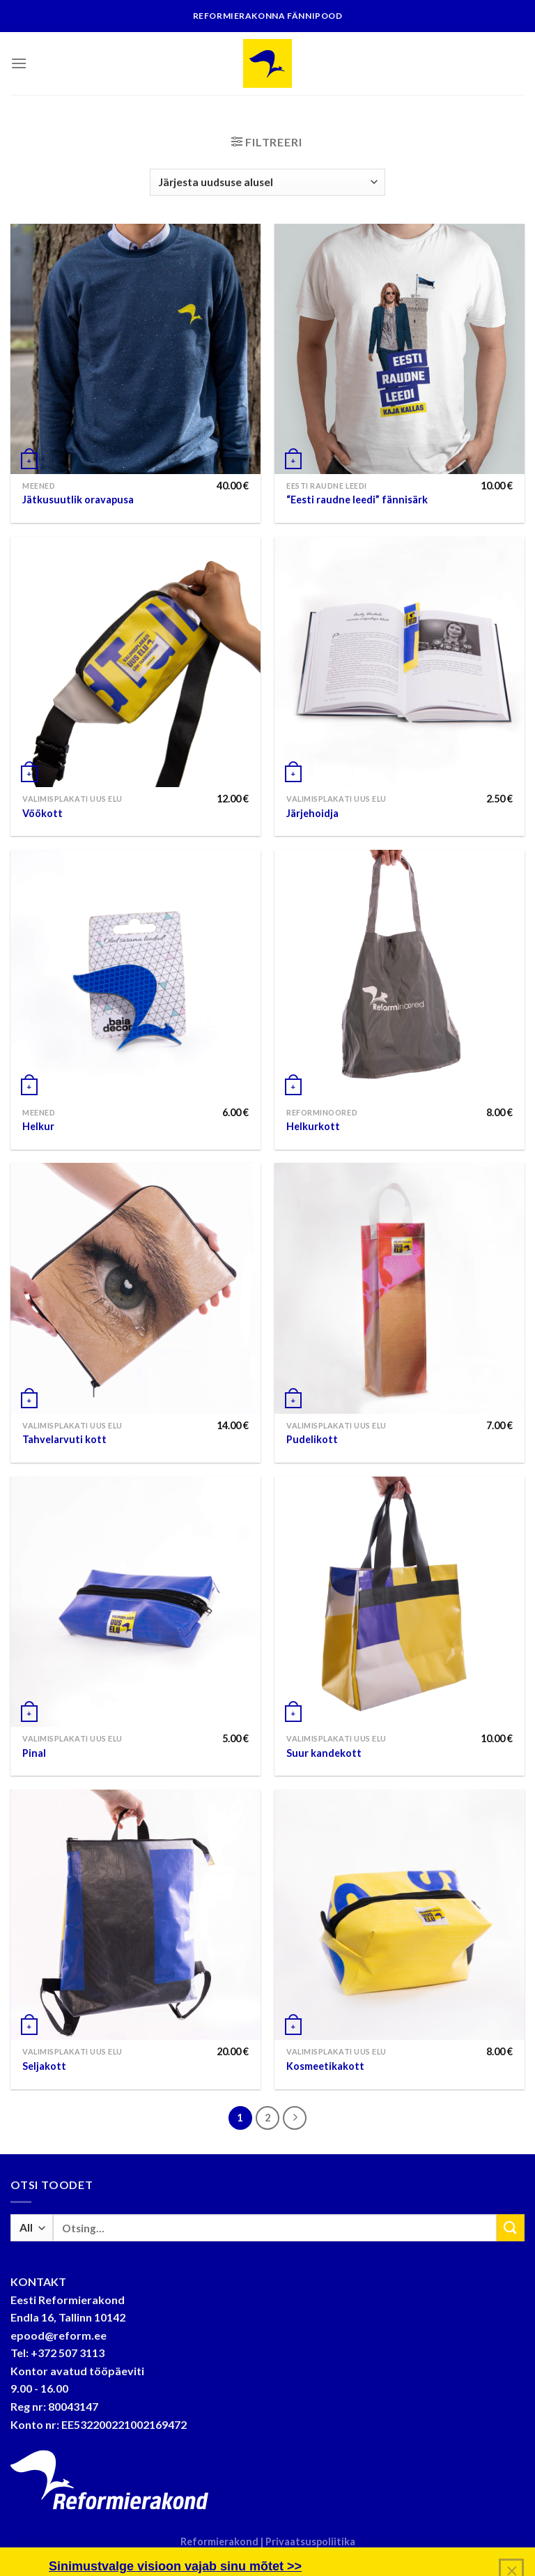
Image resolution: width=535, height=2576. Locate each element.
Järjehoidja (312, 813)
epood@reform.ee (58, 2335)
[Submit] (511, 2227)
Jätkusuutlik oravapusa (78, 499)
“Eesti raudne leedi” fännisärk (357, 499)
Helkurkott (313, 1126)
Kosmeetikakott (325, 2066)
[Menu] (18, 63)
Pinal (34, 1753)
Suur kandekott (324, 1753)
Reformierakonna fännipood (268, 15)
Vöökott (42, 813)
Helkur (38, 1126)
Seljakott (44, 2066)
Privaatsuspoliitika (310, 2541)
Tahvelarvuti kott (64, 1439)
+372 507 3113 (67, 2352)
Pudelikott (312, 1439)
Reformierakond (220, 2541)
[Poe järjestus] (267, 182)
